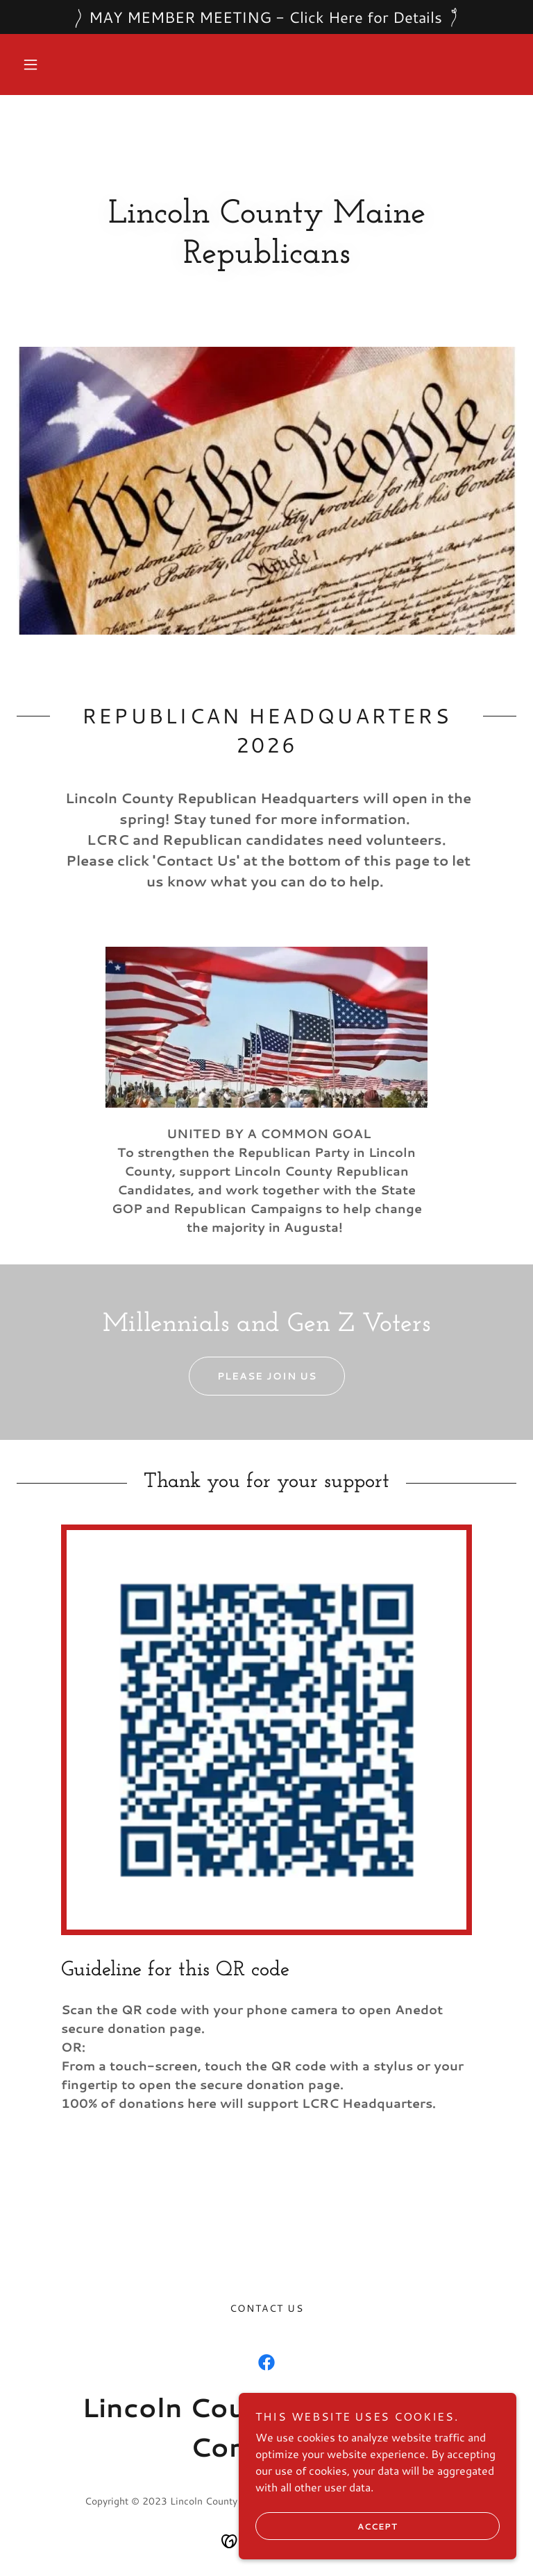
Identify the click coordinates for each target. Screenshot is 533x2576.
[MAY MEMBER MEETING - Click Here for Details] (266, 17)
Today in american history (252, 2204)
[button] (30, 64)
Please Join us (252, 1376)
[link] (266, 2362)
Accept (326, 2526)
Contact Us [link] (267, 2308)
